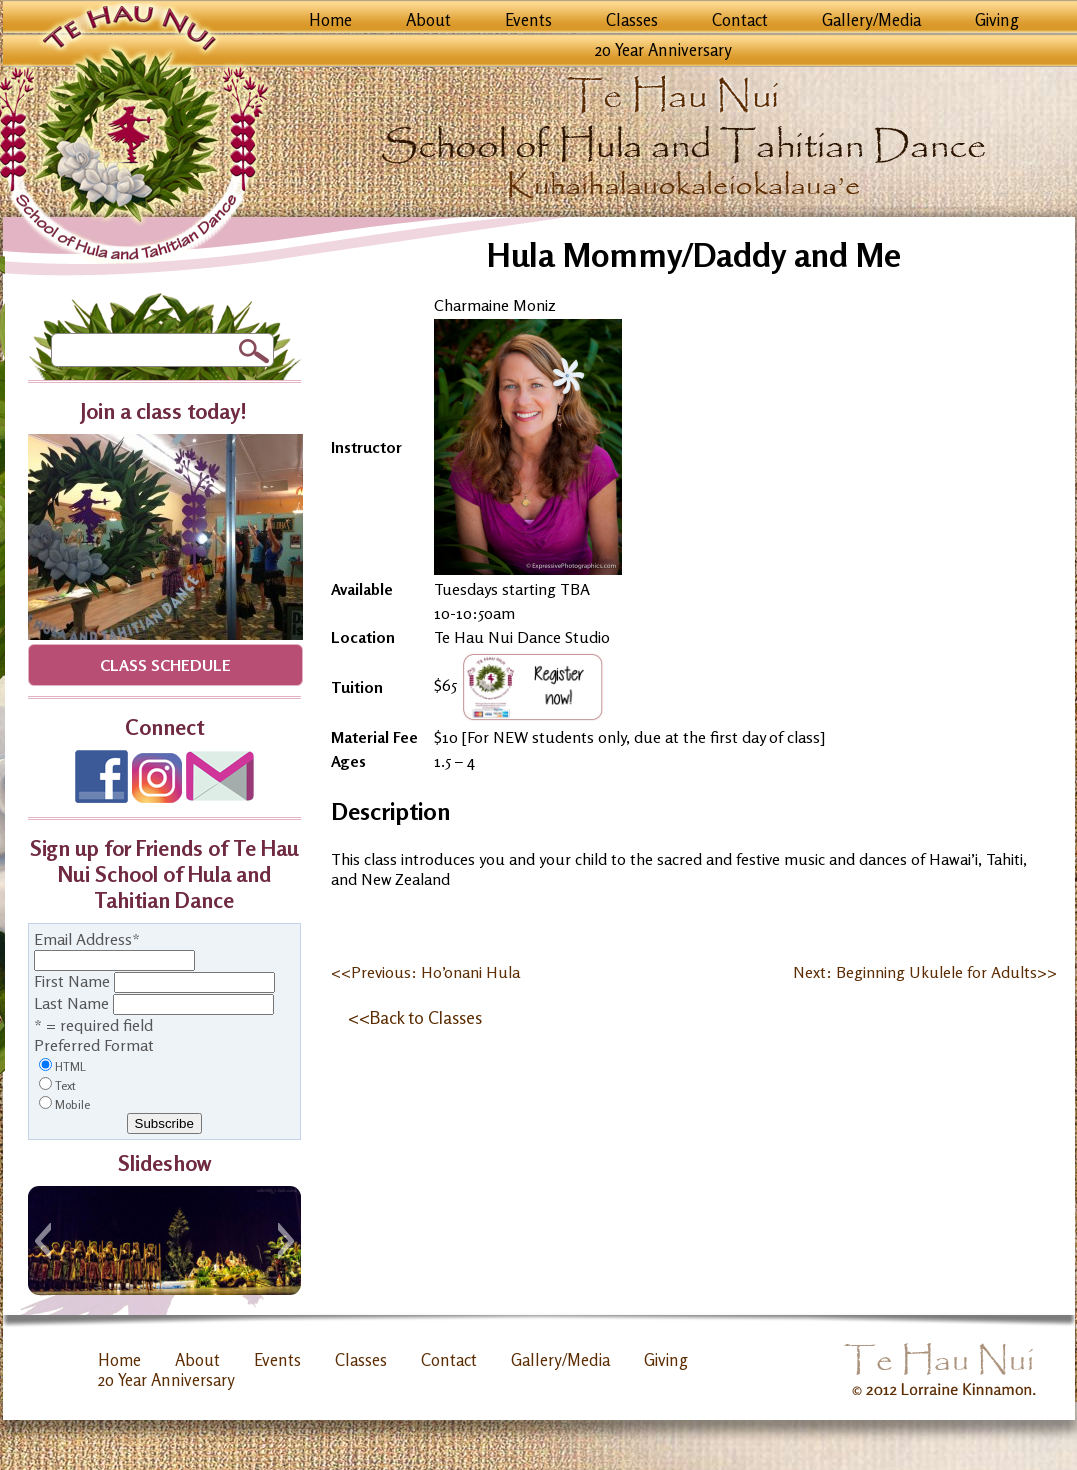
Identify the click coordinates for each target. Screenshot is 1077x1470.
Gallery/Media (871, 20)
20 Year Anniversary (663, 50)
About (428, 20)
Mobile (72, 1104)
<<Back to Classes (415, 1017)
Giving (997, 20)
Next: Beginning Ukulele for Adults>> (925, 972)
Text (65, 1085)
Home (330, 20)
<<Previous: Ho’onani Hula (425, 972)
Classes (632, 20)
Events (528, 20)
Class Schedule (165, 665)
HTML (70, 1066)
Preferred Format (94, 1045)
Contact (740, 20)
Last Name (71, 1003)
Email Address (87, 939)
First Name (72, 981)
